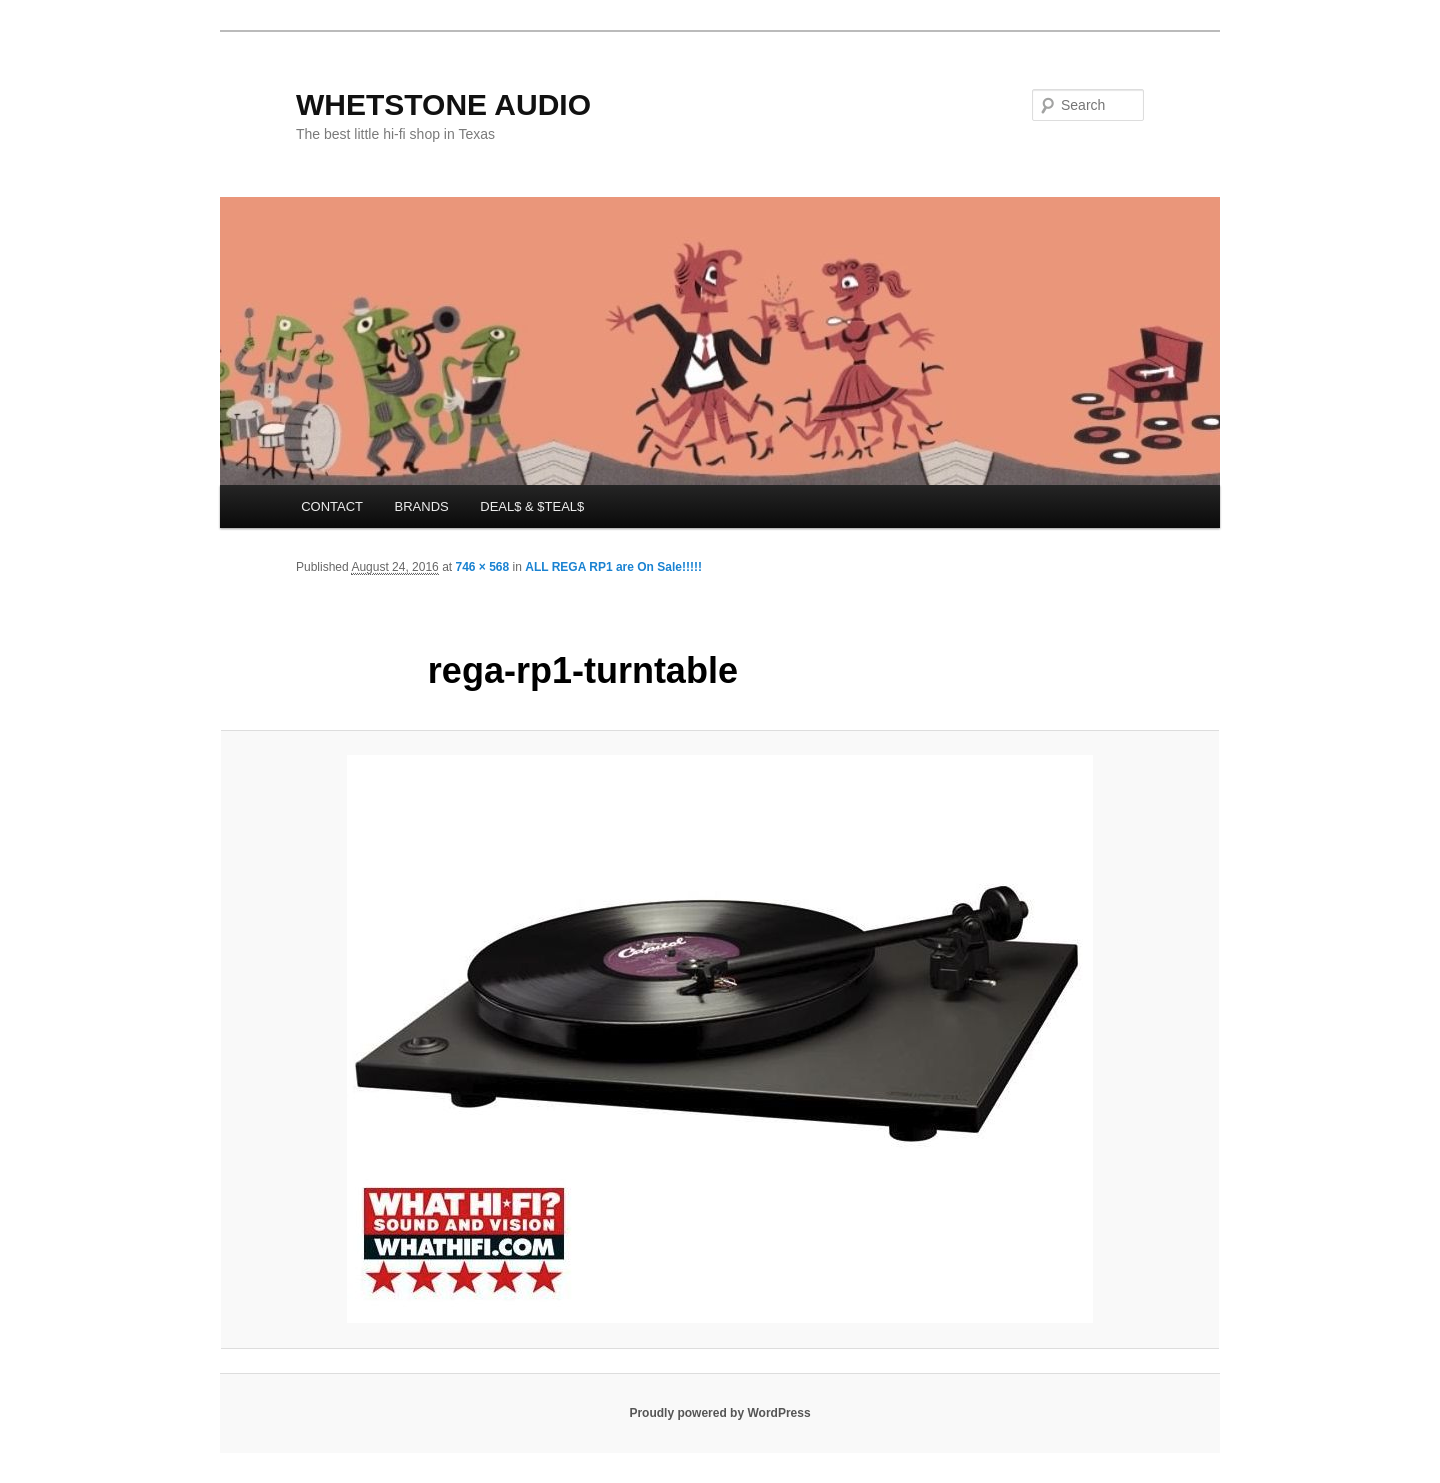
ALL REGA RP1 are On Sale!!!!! (613, 567)
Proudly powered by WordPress (719, 1413)
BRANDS (422, 506)
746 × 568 (482, 567)
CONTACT (332, 506)
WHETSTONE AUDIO (443, 104)
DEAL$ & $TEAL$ (532, 506)
